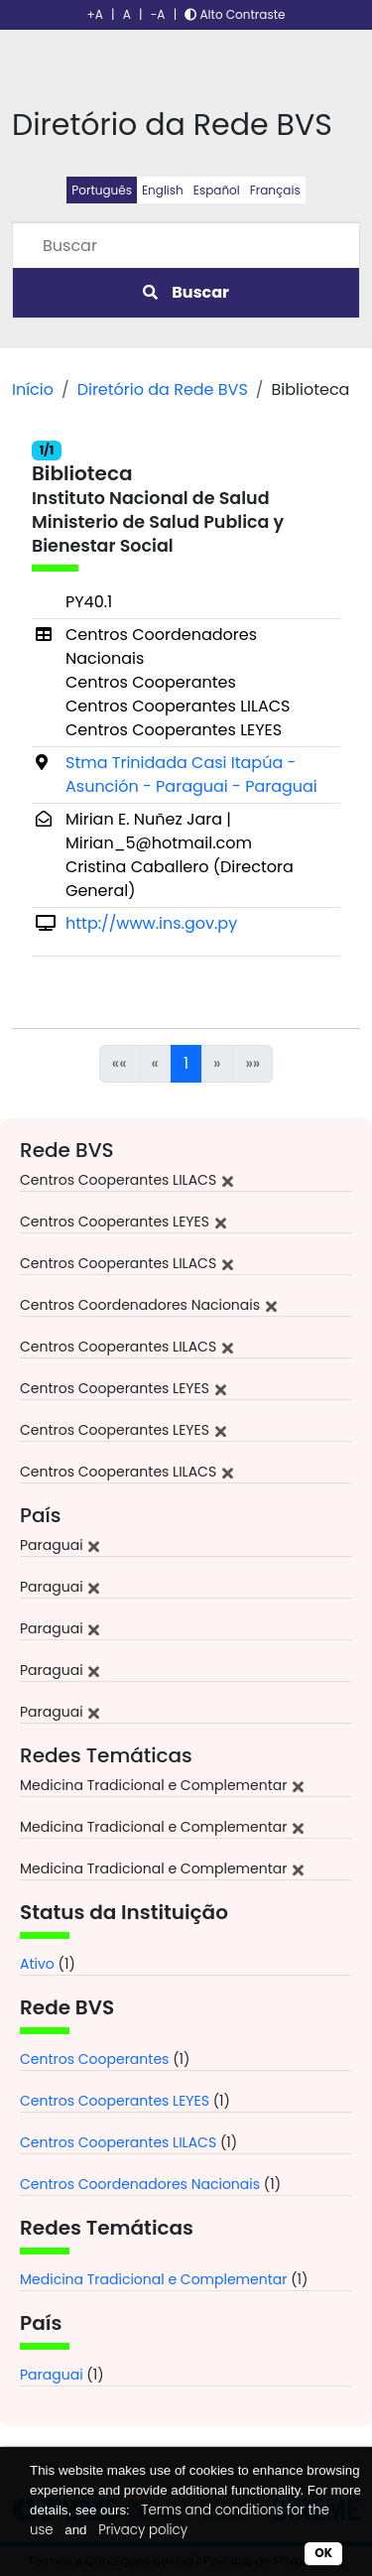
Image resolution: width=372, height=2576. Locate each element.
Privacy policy (142, 2529)
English (163, 190)
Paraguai (51, 2374)
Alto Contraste (235, 14)
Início (33, 389)
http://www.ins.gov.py (151, 923)
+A (95, 14)
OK (323, 2552)
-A (158, 14)
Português (101, 190)
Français (275, 190)
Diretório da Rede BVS (162, 389)
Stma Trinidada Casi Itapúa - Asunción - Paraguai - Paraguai (191, 774)
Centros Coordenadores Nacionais (140, 2184)
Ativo (37, 1964)
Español (216, 190)
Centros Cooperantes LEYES (114, 2101)
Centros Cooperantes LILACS (118, 2142)
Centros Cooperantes (94, 2059)
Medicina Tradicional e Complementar (153, 2279)
